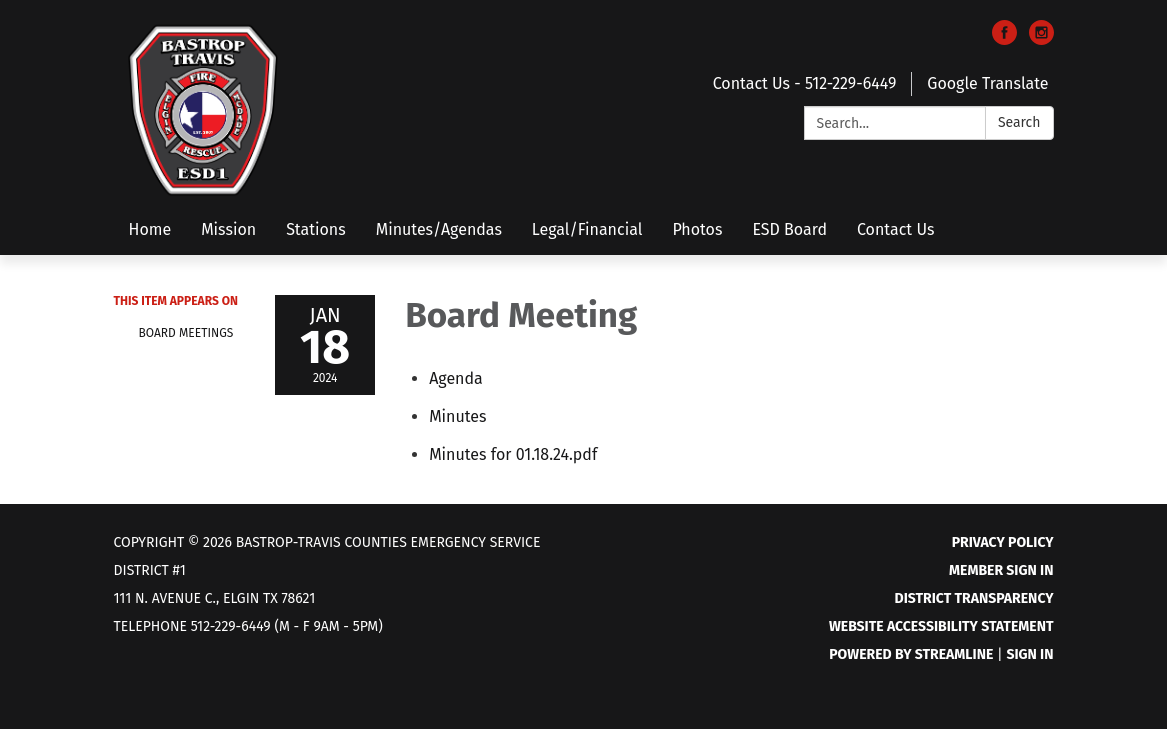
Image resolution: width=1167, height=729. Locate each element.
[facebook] (1004, 39)
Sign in (1029, 654)
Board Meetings (186, 333)
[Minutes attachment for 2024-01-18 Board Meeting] (457, 416)
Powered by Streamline (911, 654)
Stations (316, 229)
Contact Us (895, 229)
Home (150, 229)
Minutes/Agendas (439, 229)
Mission (228, 229)
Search (1019, 122)
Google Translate (987, 83)
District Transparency (974, 598)
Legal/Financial (587, 229)
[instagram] (1041, 39)
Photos (697, 229)
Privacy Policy (1003, 542)
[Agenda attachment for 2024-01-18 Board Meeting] (456, 378)
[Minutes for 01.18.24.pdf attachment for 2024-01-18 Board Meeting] (513, 454)
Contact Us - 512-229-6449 (805, 83)
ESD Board (789, 229)
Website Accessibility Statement (941, 626)
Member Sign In (1001, 570)
